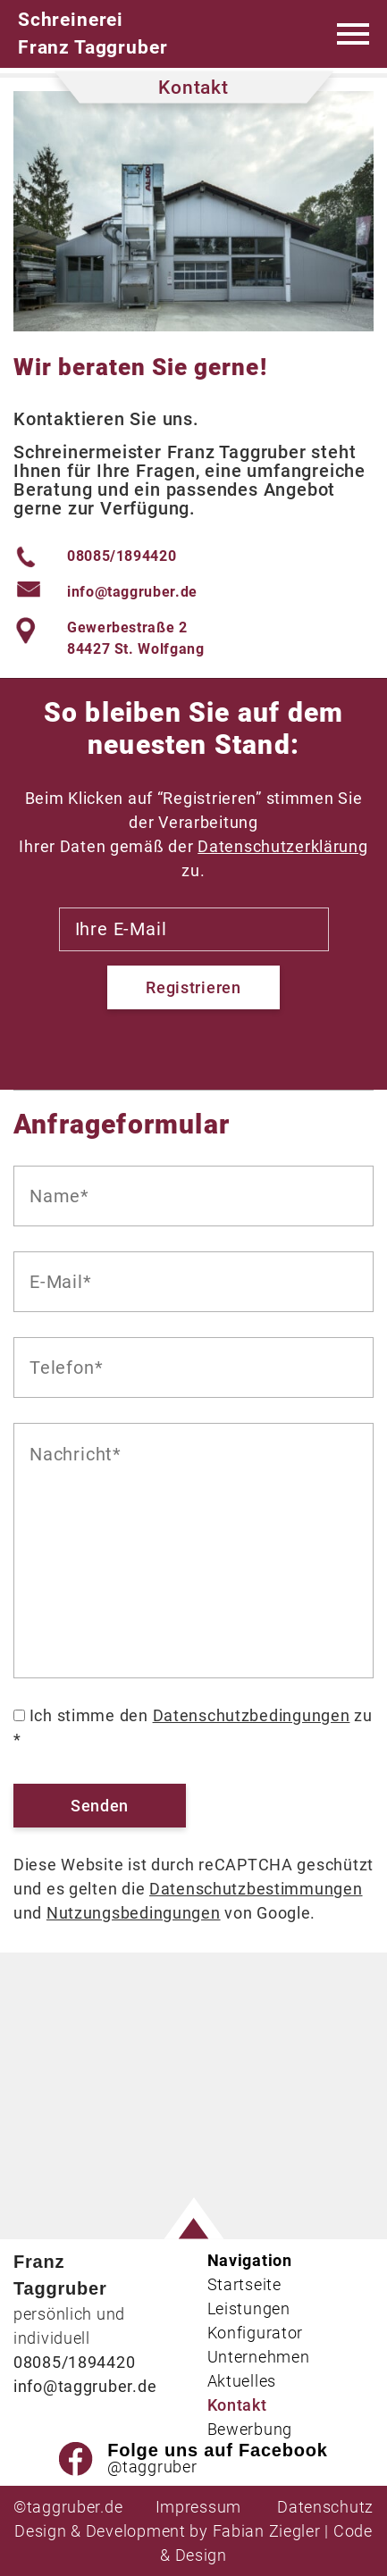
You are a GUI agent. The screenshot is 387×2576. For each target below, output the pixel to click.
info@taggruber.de (132, 591)
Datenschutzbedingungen (251, 1715)
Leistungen (248, 2308)
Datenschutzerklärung (282, 846)
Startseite (244, 2284)
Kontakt (237, 2405)
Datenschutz (325, 2506)
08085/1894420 (121, 556)
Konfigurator (255, 2332)
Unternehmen (258, 2356)
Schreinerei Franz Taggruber (92, 33)
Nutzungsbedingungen (133, 1912)
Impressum (198, 2506)
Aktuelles (241, 2380)
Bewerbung (249, 2429)
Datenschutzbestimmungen (256, 1888)
